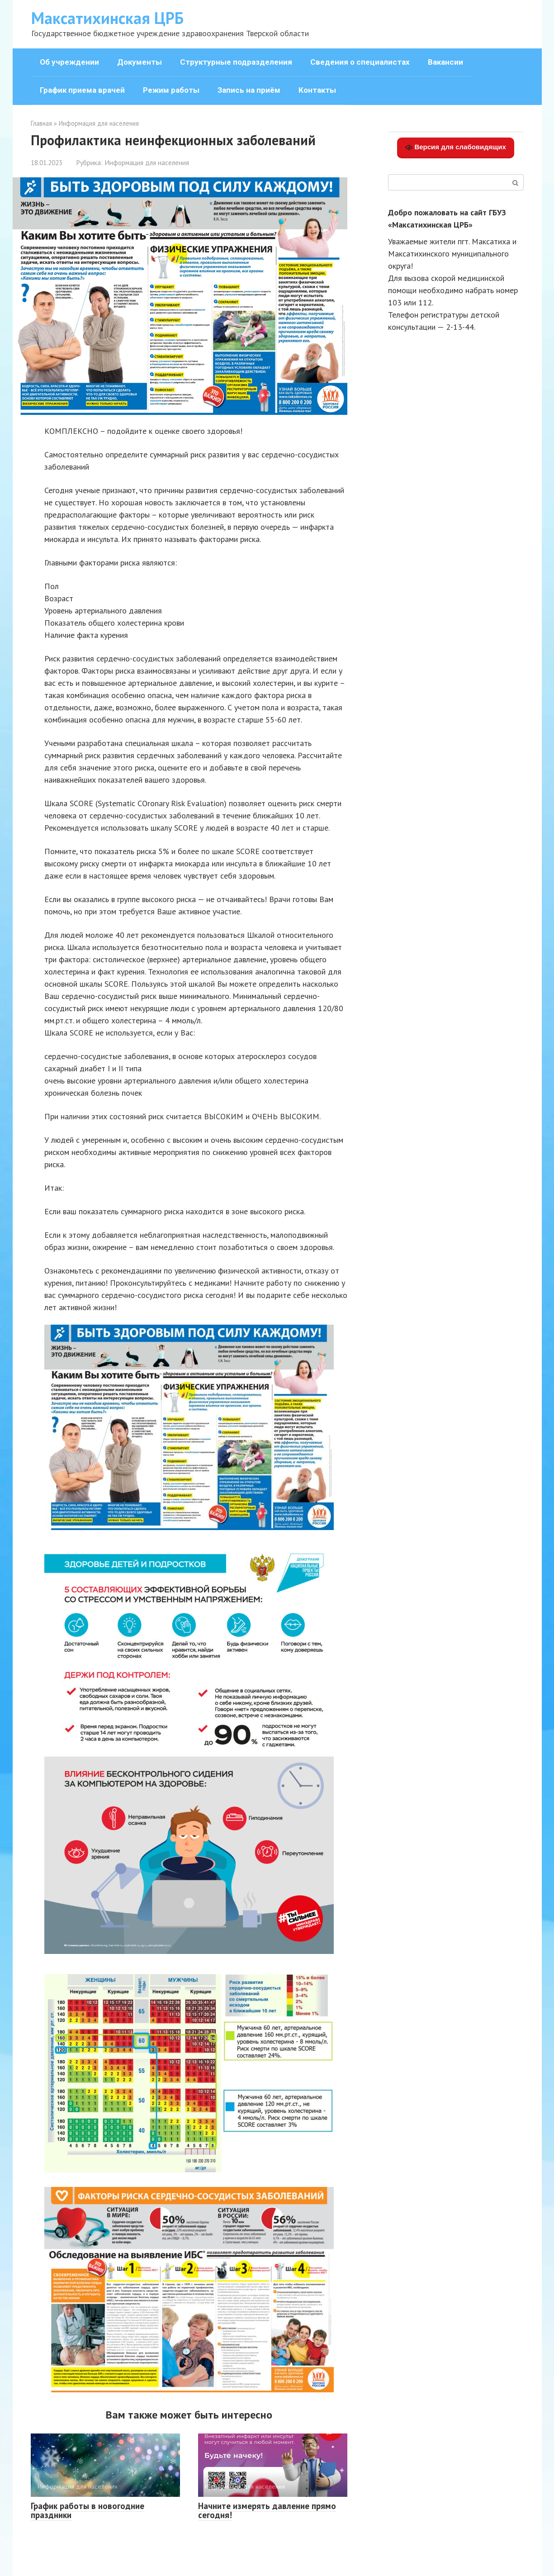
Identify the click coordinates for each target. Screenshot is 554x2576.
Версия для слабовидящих (455, 147)
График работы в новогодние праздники (87, 2510)
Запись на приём (249, 90)
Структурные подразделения (236, 62)
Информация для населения (146, 162)
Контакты (317, 90)
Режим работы (171, 90)
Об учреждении (69, 62)
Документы (139, 62)
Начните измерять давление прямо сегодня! (267, 2510)
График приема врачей (82, 90)
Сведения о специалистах (360, 62)
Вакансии (445, 62)
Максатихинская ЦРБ (107, 18)
